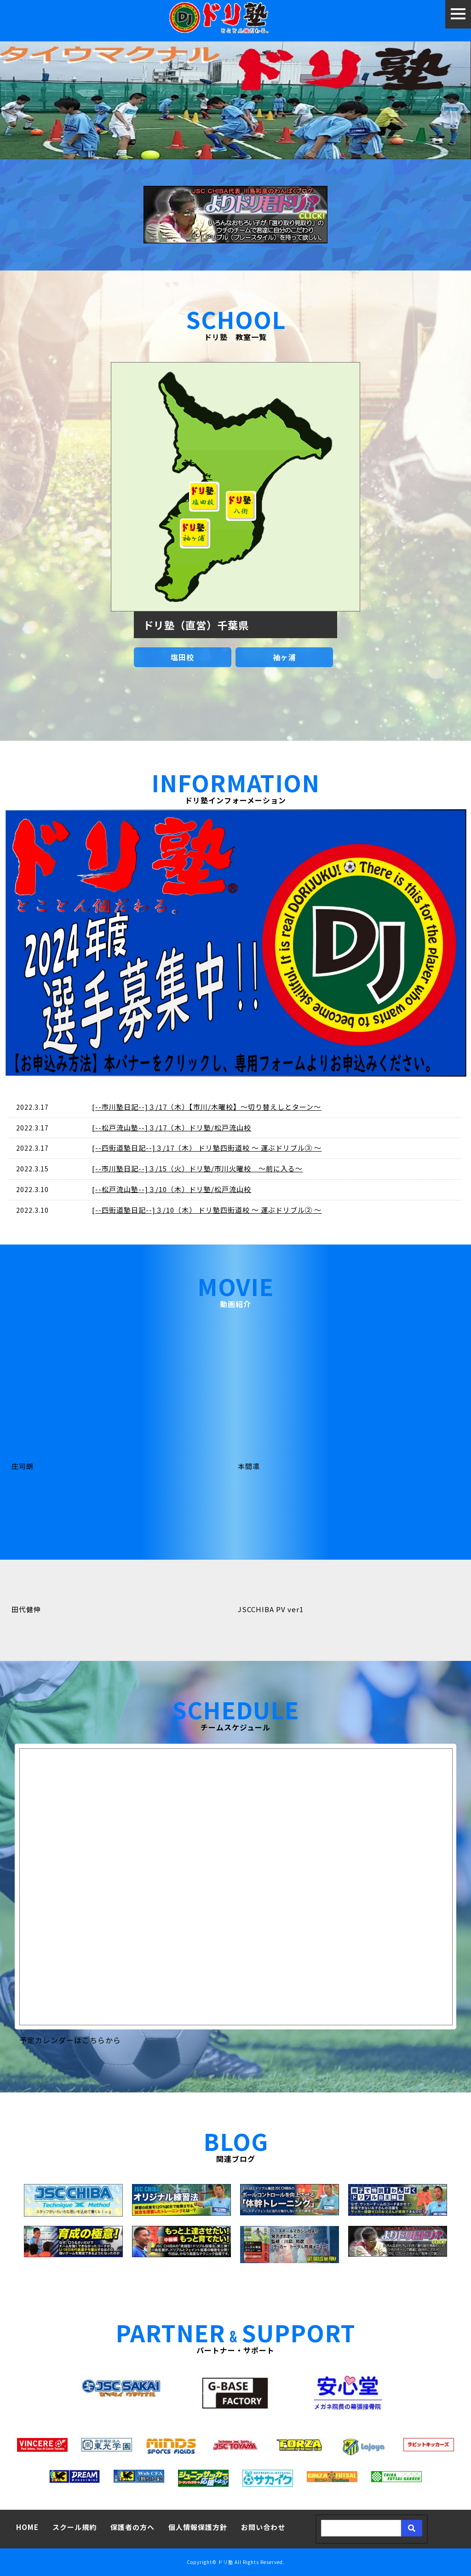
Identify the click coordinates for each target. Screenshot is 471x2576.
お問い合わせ (263, 2527)
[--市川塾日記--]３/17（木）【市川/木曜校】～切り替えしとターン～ (206, 1107)
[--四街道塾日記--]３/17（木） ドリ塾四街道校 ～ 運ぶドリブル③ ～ (207, 1148)
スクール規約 (74, 2527)
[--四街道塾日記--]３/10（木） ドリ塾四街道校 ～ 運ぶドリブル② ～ (207, 1210)
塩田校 (182, 657)
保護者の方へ (132, 2527)
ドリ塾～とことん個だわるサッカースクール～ (235, 19)
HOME (27, 2527)
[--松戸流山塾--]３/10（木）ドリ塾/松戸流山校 (171, 1189)
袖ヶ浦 (284, 657)
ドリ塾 (225, 2562)
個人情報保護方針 (197, 2527)
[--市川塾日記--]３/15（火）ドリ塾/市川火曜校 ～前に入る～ (197, 1168)
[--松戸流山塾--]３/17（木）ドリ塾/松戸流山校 (171, 1127)
